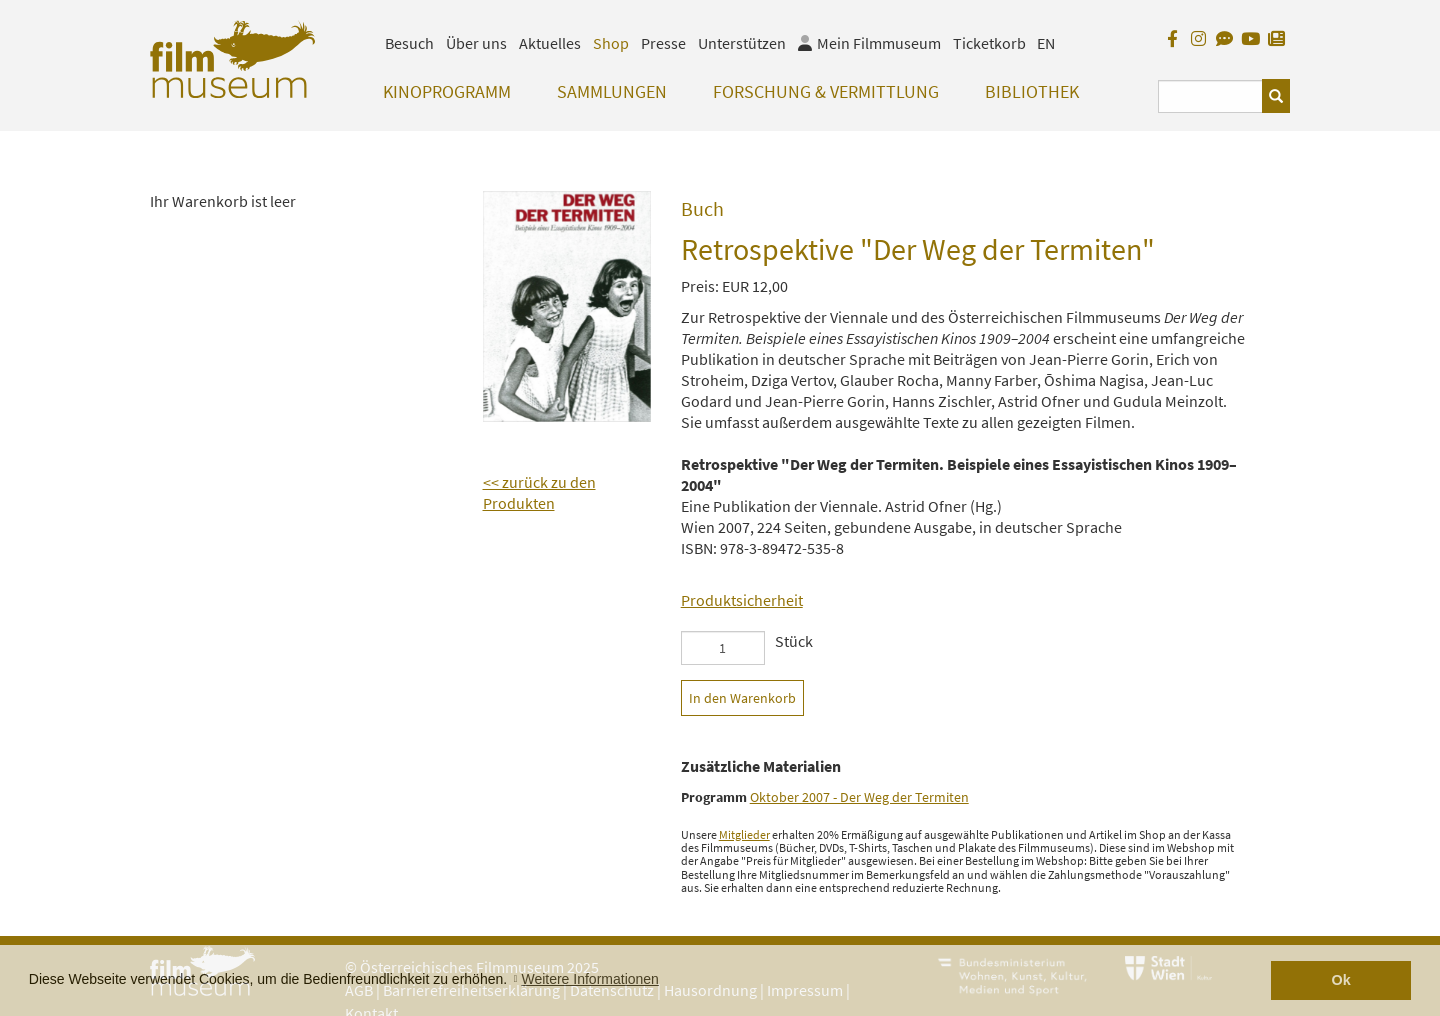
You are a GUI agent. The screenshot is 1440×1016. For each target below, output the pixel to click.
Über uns (476, 43)
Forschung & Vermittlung (826, 91)
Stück (794, 641)
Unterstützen (742, 43)
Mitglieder (744, 834)
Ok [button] (1341, 980)
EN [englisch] (1046, 43)
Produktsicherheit (742, 600)
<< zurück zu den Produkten (539, 492)
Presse (663, 43)
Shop (611, 43)
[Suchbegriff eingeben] (1210, 96)
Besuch (409, 43)
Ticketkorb (989, 43)
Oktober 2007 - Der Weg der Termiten (859, 797)
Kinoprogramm (447, 91)
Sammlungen (612, 91)
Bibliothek (1032, 91)
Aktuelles (550, 43)
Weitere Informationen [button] (589, 979)
